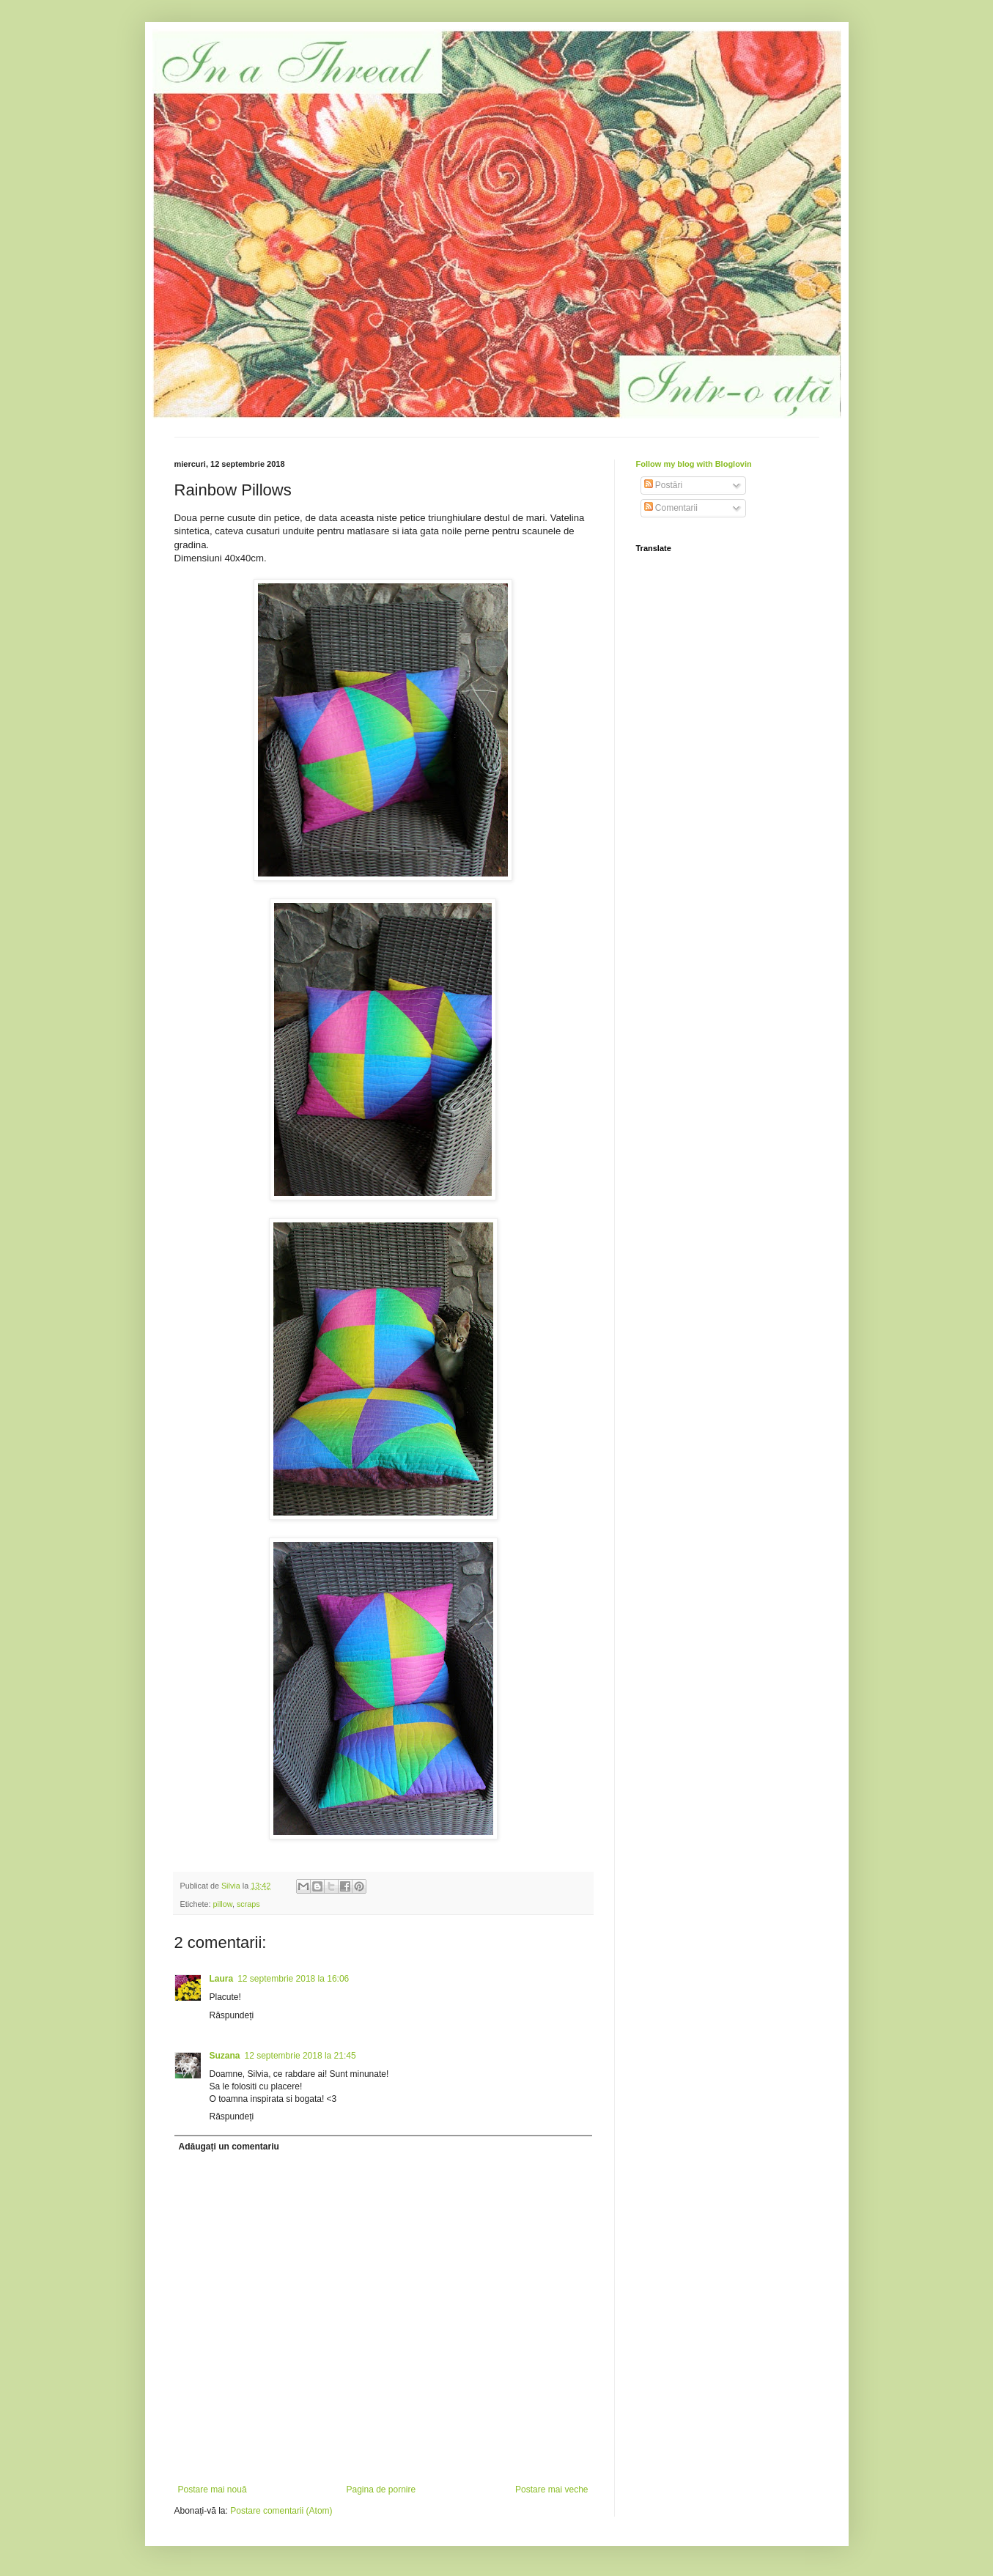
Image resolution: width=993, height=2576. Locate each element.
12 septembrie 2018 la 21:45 (300, 2056)
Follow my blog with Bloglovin (694, 464)
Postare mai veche (551, 2489)
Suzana (225, 2056)
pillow (222, 1904)
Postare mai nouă (212, 2489)
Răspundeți (232, 2015)
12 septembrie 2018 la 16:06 (293, 1979)
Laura (222, 1979)
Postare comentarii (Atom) (281, 2511)
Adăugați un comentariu (229, 2146)
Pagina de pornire (381, 2489)
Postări (663, 485)
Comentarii (671, 508)
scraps (248, 1904)
